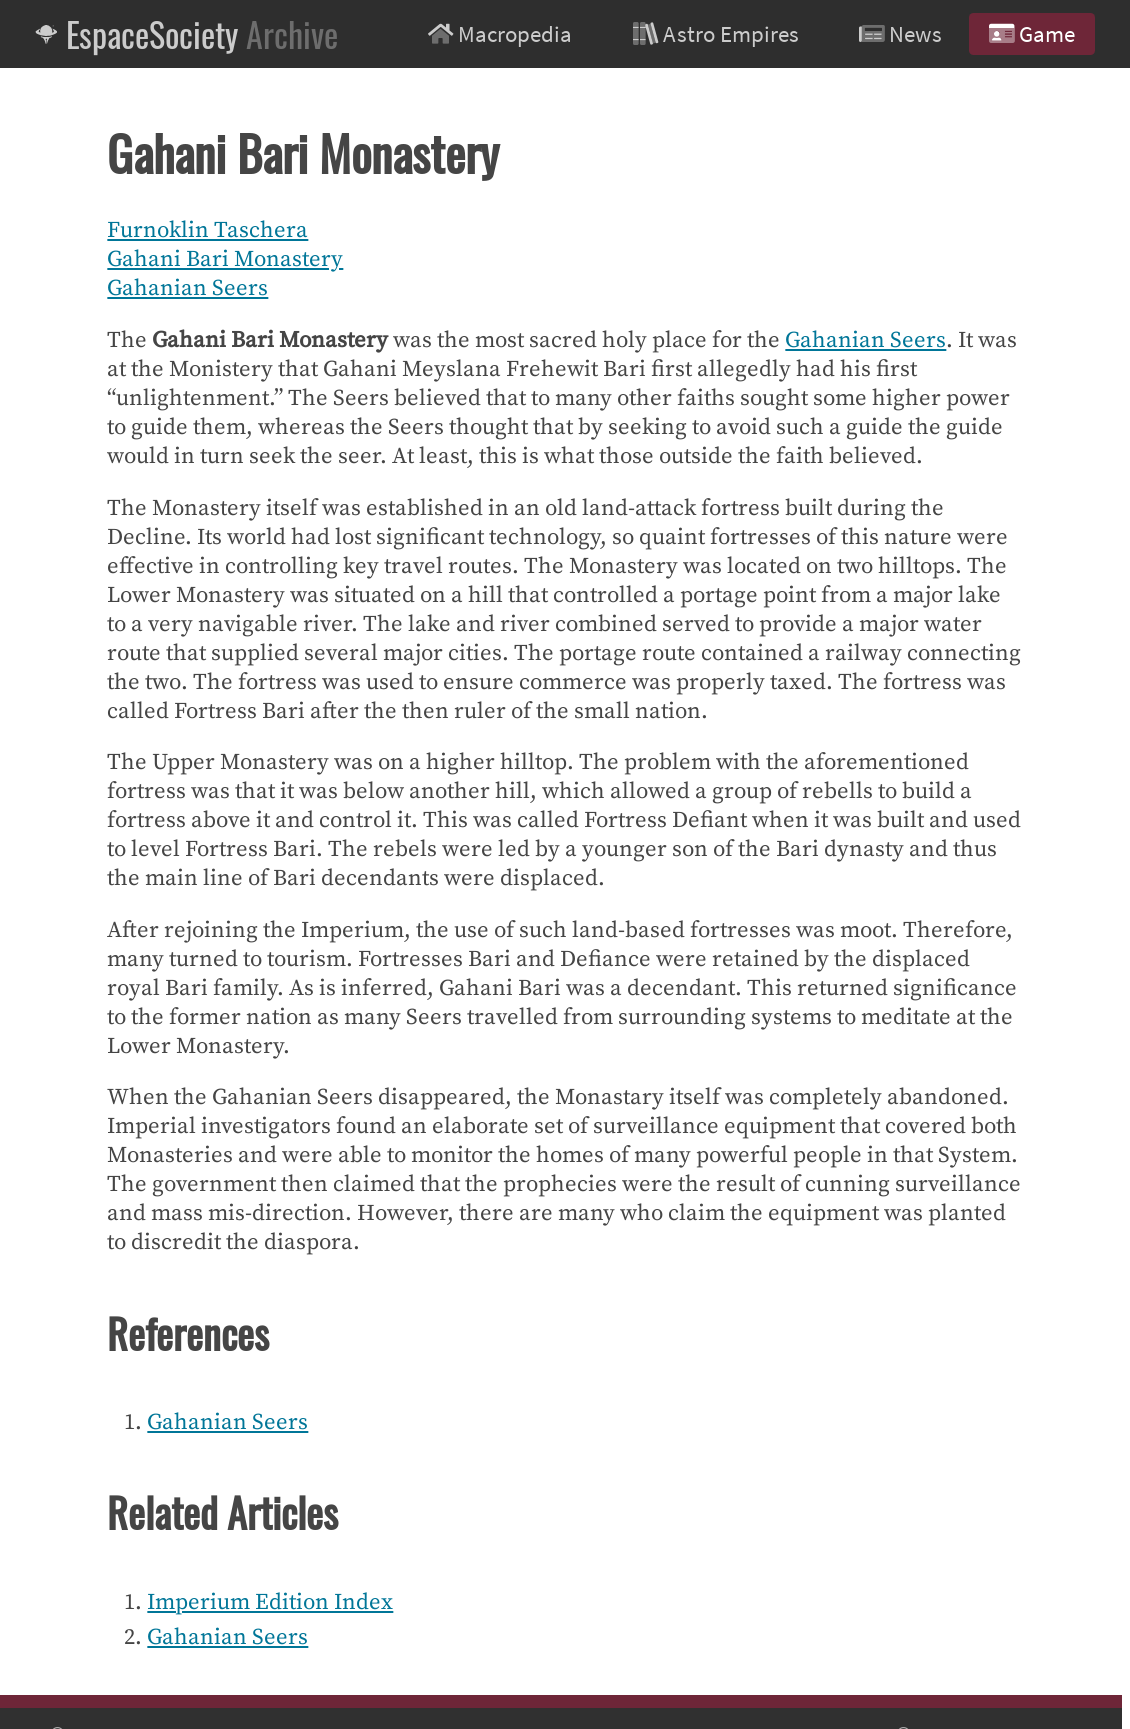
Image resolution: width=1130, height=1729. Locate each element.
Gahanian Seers (187, 288)
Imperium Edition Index (270, 1602)
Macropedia (500, 34)
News (900, 34)
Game (1032, 34)
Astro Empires (716, 34)
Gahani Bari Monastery (225, 259)
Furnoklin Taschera (207, 230)
